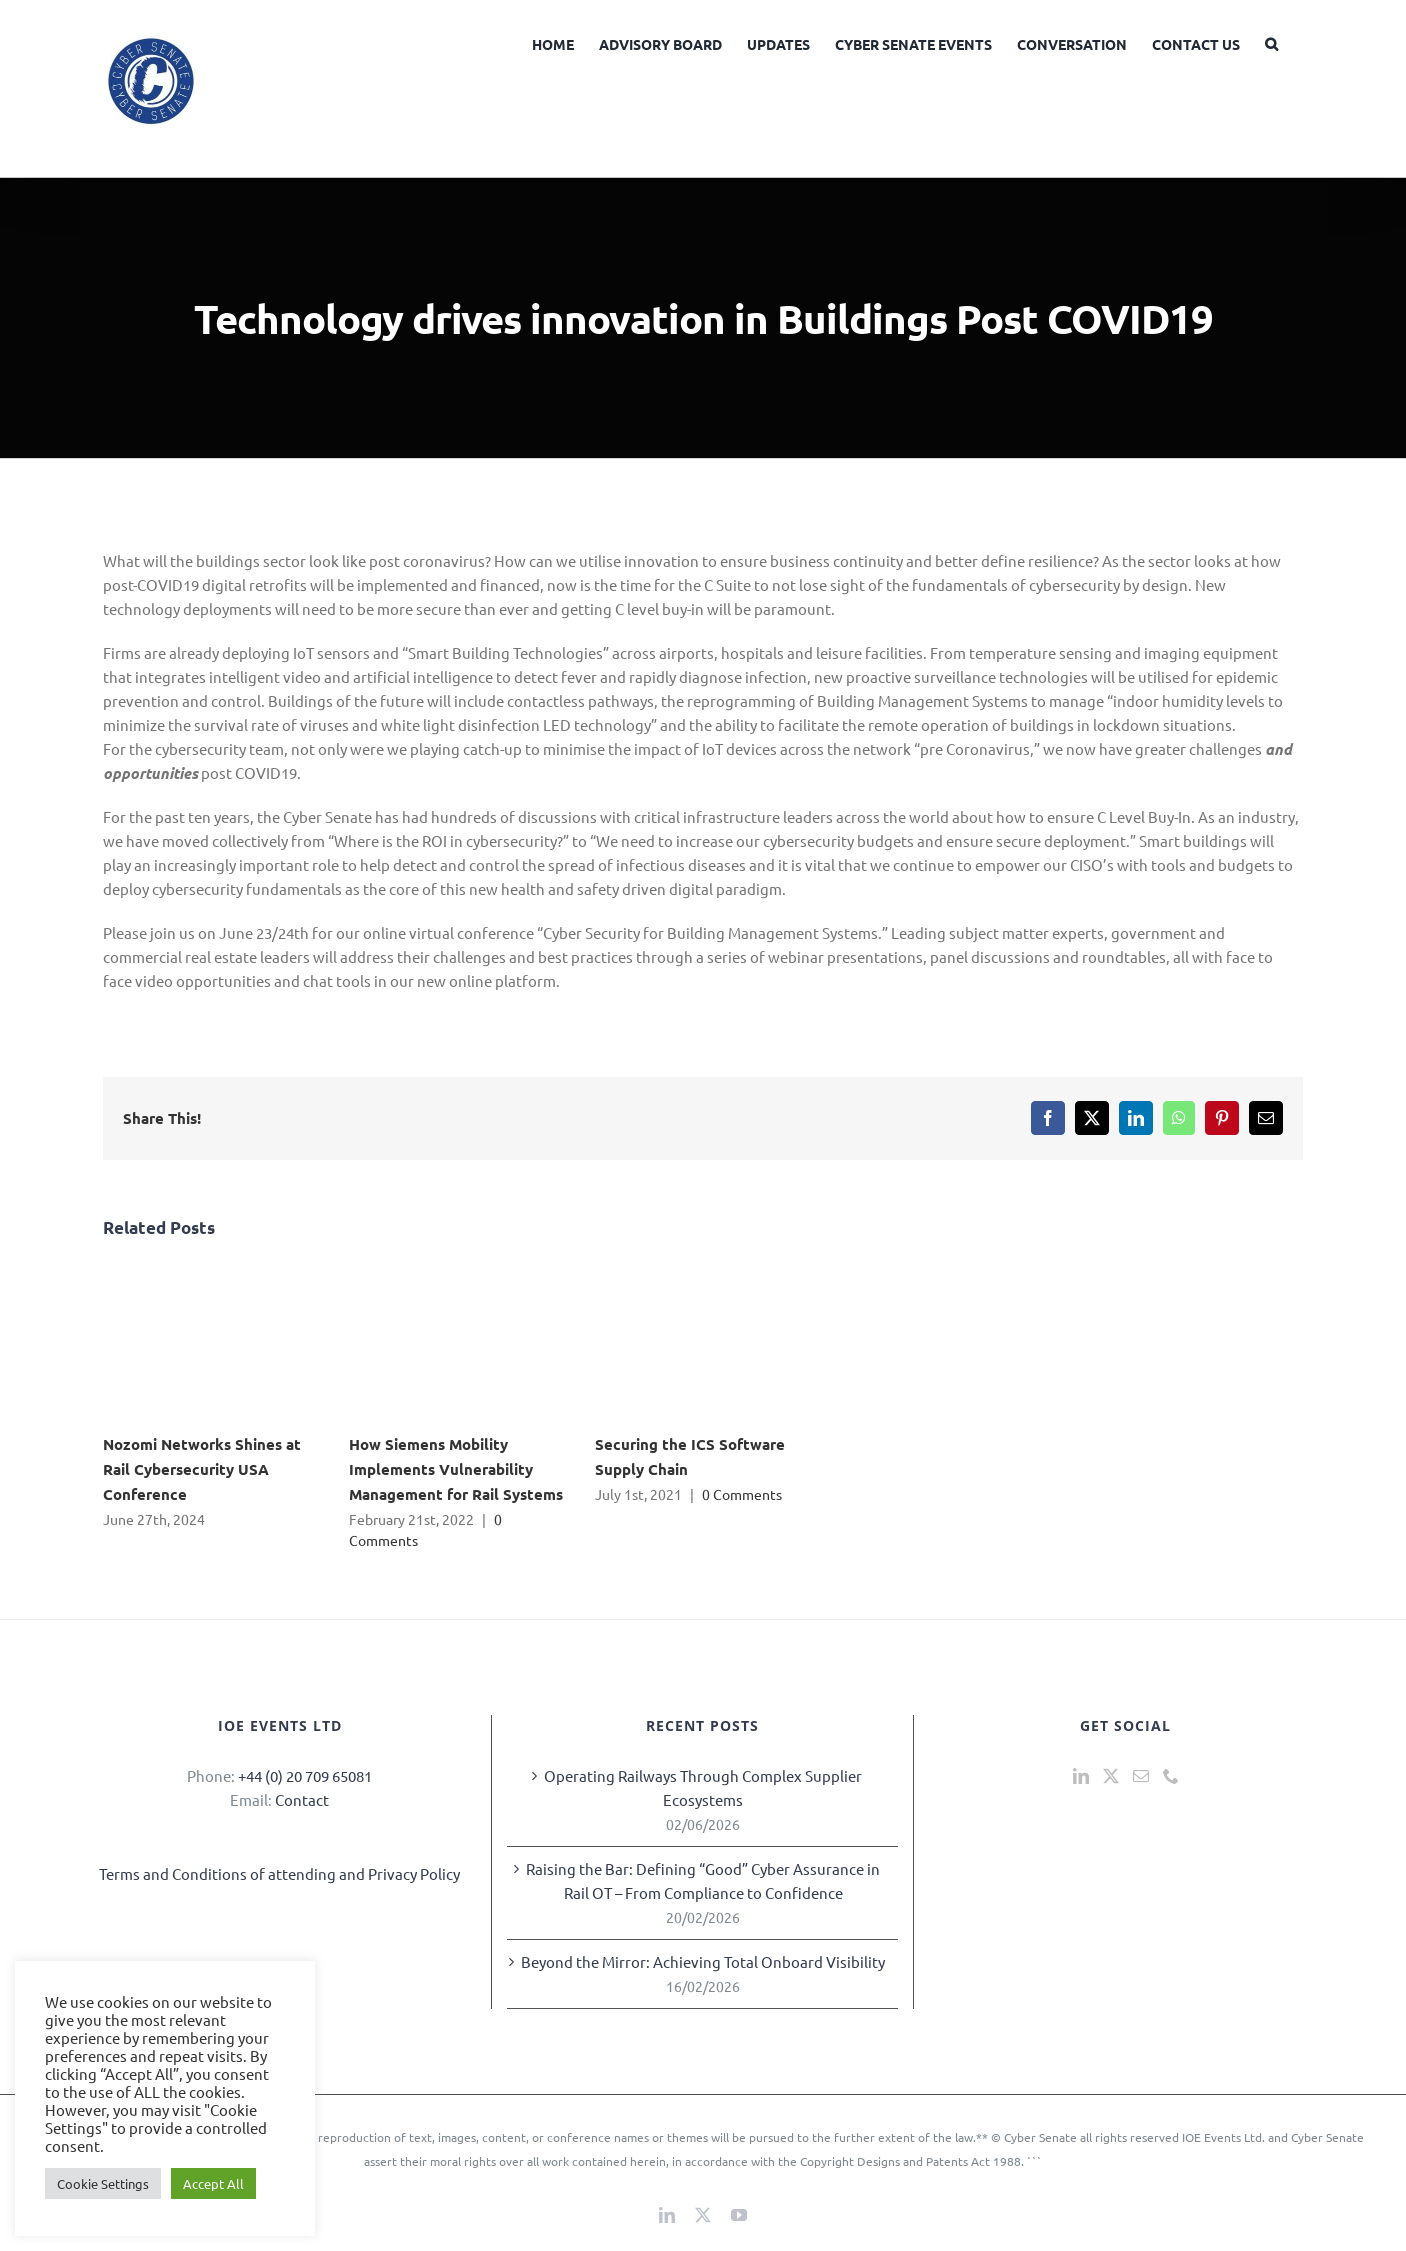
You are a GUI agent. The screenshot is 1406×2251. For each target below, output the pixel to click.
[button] (1271, 42)
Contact (302, 1799)
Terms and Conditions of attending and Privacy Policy (279, 1873)
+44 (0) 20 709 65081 (305, 1775)
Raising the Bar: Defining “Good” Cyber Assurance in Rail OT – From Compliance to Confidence (703, 1880)
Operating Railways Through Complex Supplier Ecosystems (703, 1787)
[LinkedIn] (1081, 1776)
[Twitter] (1111, 1776)
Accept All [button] (213, 2183)
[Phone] (1171, 1776)
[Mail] (1141, 1776)
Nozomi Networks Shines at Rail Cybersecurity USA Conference (202, 1469)
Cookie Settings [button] (103, 2183)
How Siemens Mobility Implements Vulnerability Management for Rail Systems (456, 1469)
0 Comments (742, 1494)
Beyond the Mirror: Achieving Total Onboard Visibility (703, 1961)
